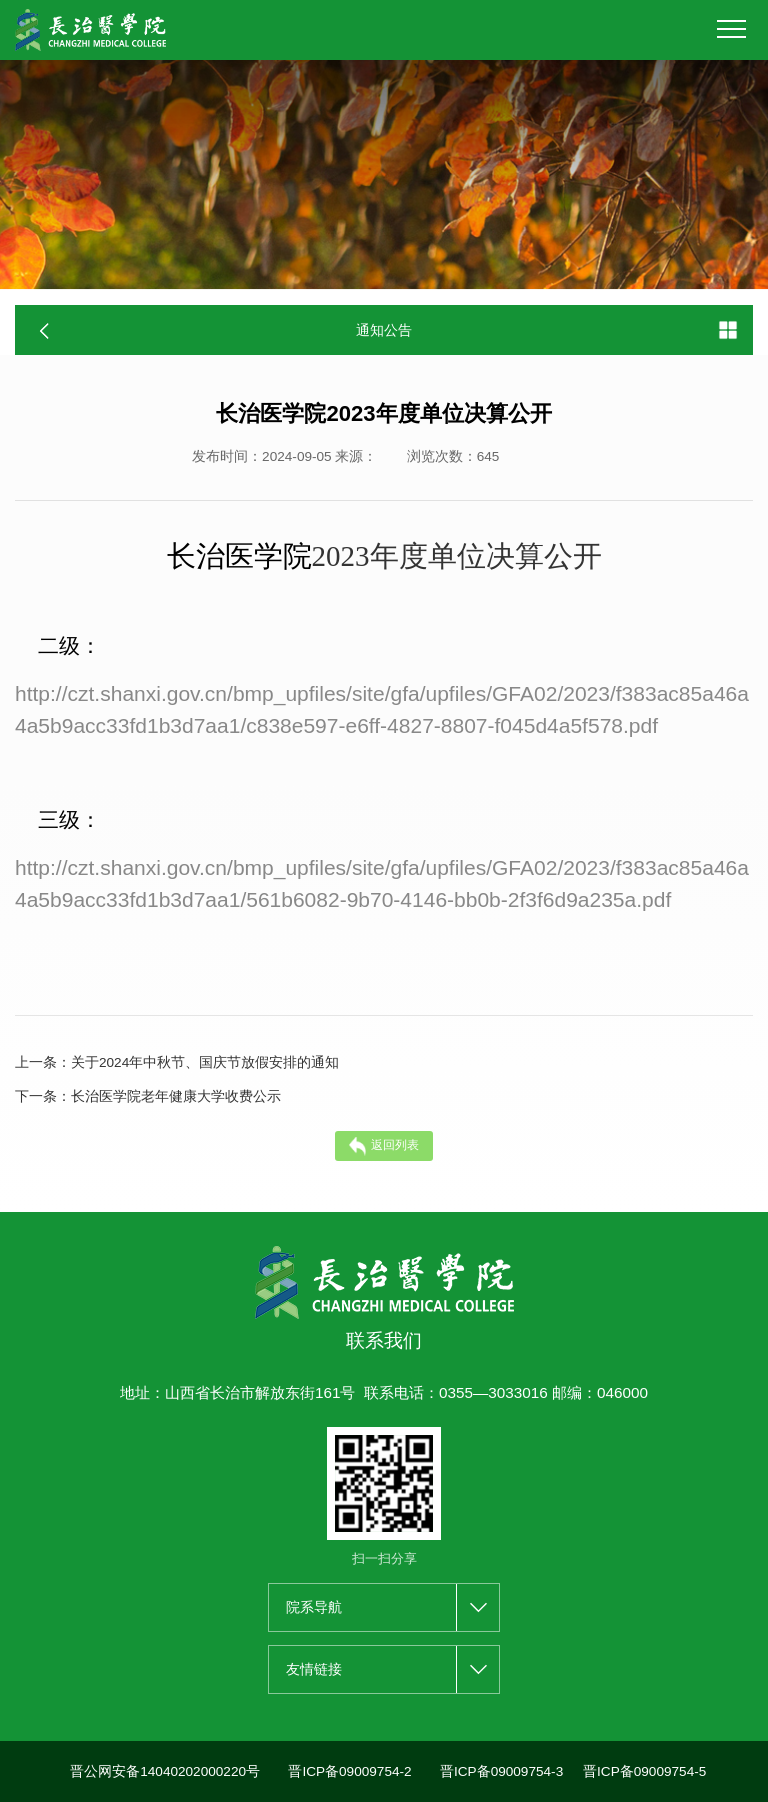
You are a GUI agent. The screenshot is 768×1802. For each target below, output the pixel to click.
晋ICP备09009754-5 (644, 1771)
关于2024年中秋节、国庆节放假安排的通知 (177, 1063)
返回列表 (384, 1146)
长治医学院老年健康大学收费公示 (148, 1097)
